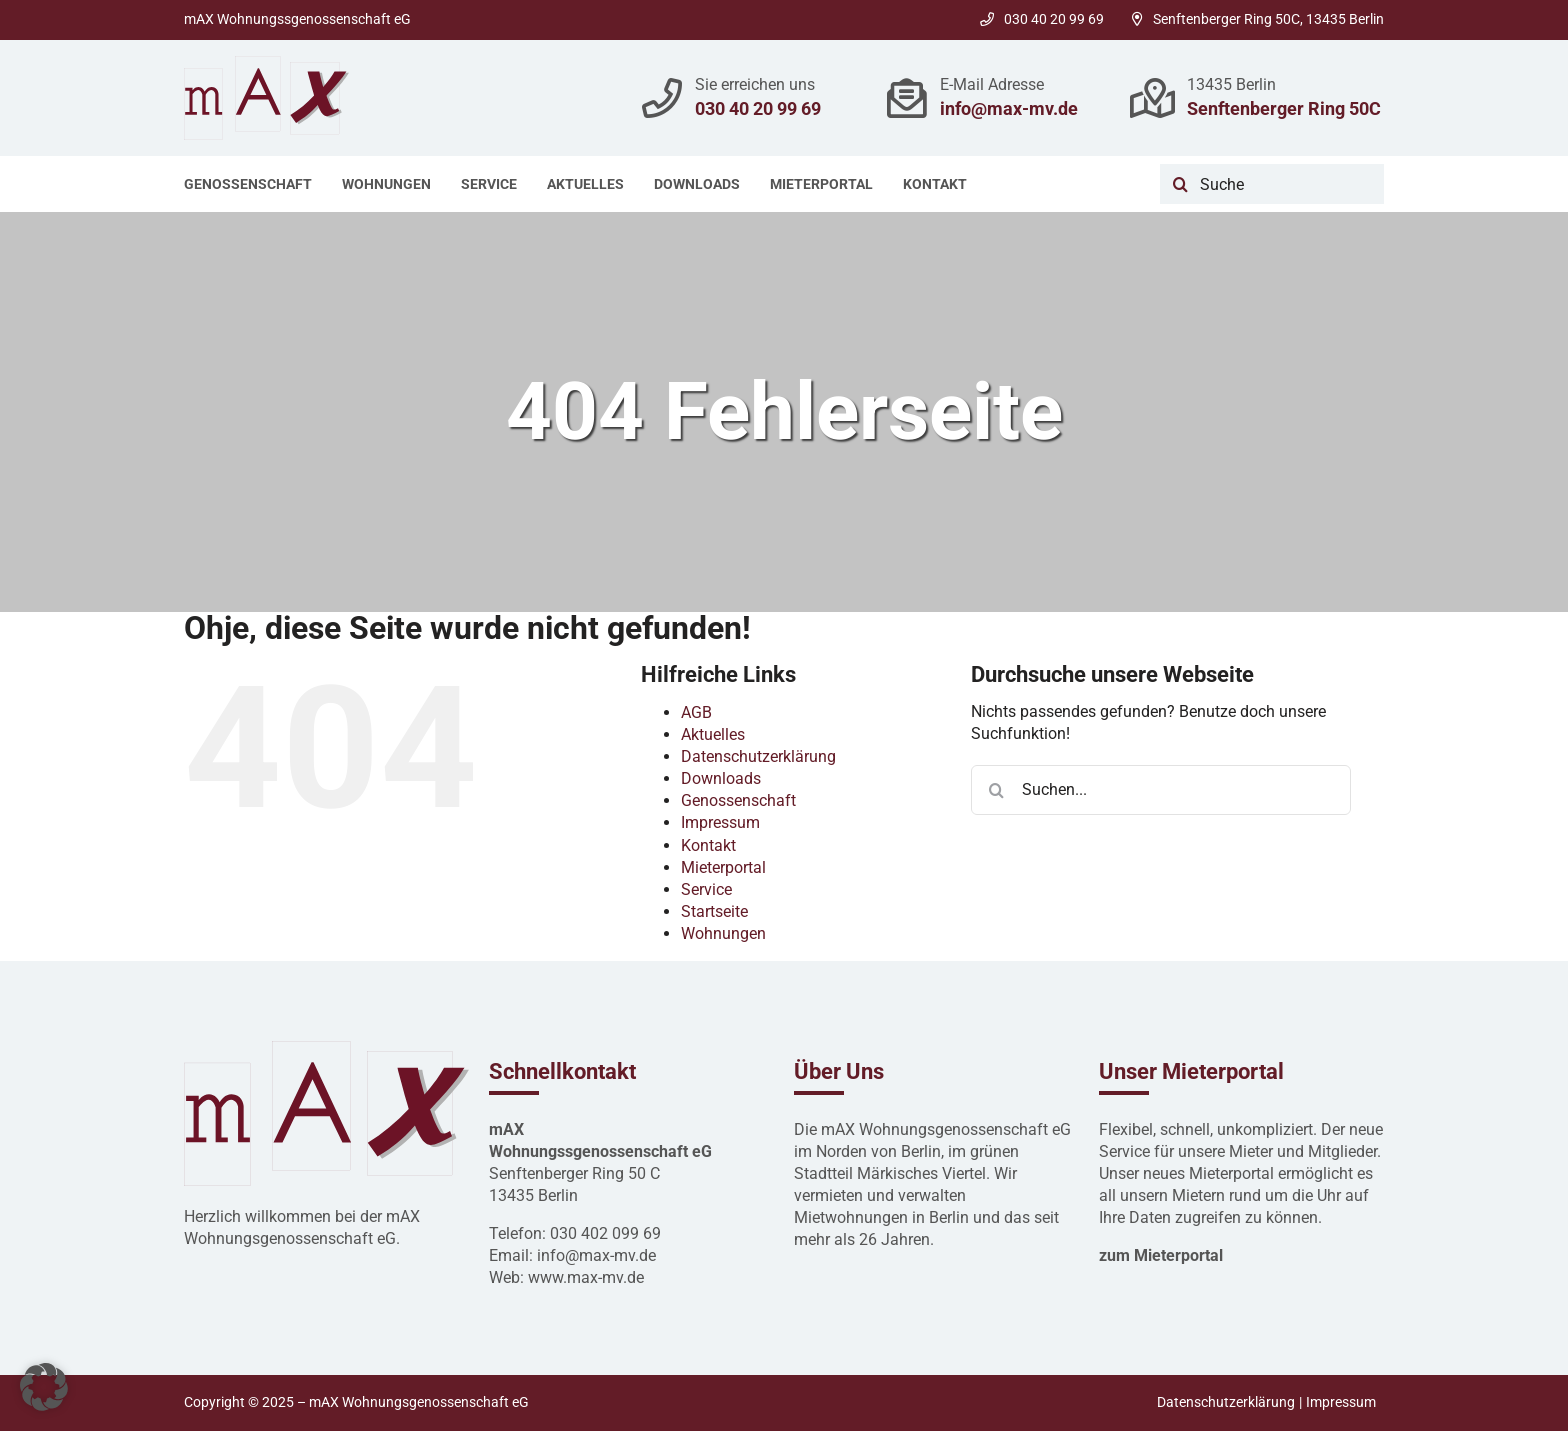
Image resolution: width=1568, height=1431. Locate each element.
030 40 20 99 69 (1042, 19)
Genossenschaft (738, 800)
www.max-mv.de (586, 1277)
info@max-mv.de (1009, 108)
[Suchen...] (1161, 790)
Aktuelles (713, 734)
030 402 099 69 (605, 1233)
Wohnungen (723, 933)
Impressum (720, 822)
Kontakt (708, 845)
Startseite (714, 911)
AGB (696, 712)
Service (706, 889)
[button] (44, 1387)
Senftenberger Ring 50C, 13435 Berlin (1258, 19)
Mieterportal (723, 867)
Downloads (721, 778)
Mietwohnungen (851, 1217)
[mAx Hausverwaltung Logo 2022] (266, 63)
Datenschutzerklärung (758, 756)
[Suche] (1272, 184)
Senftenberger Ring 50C (1284, 108)
